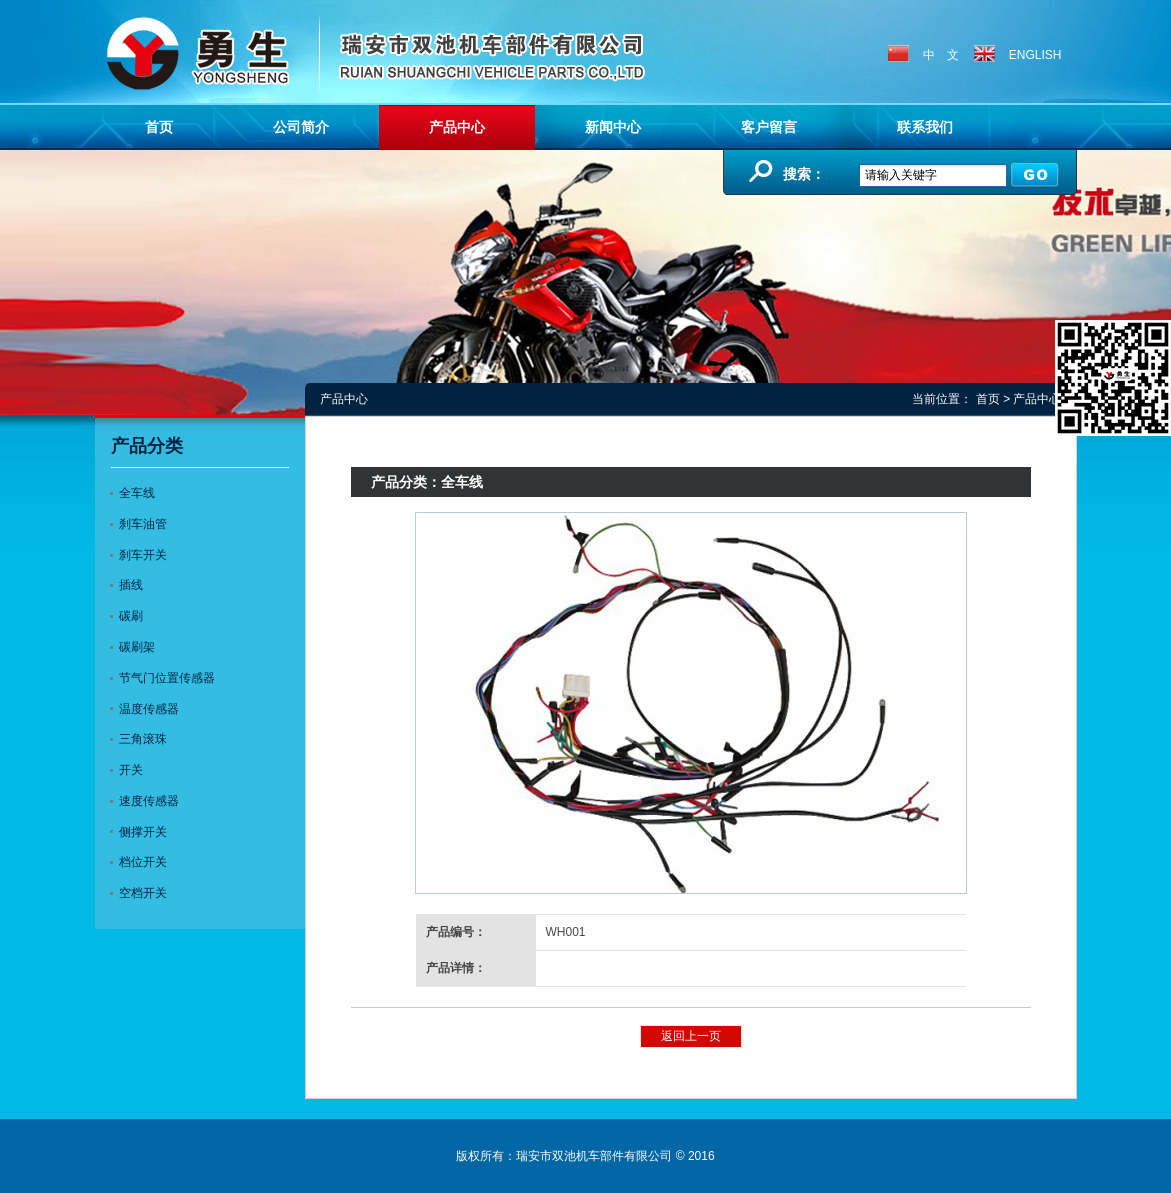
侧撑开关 (143, 832)
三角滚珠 (143, 739)
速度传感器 (149, 801)
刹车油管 (143, 524)
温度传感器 (149, 709)
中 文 (923, 55)
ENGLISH (1018, 55)
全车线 (137, 493)
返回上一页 (691, 1036)
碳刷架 (137, 647)
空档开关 (143, 893)
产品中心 (457, 127)
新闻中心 (613, 127)
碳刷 (131, 616)
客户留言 (769, 127)
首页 (159, 127)
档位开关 (143, 862)
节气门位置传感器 (167, 678)
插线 (131, 585)
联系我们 (925, 127)
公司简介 (301, 127)
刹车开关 (143, 555)
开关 (131, 770)
